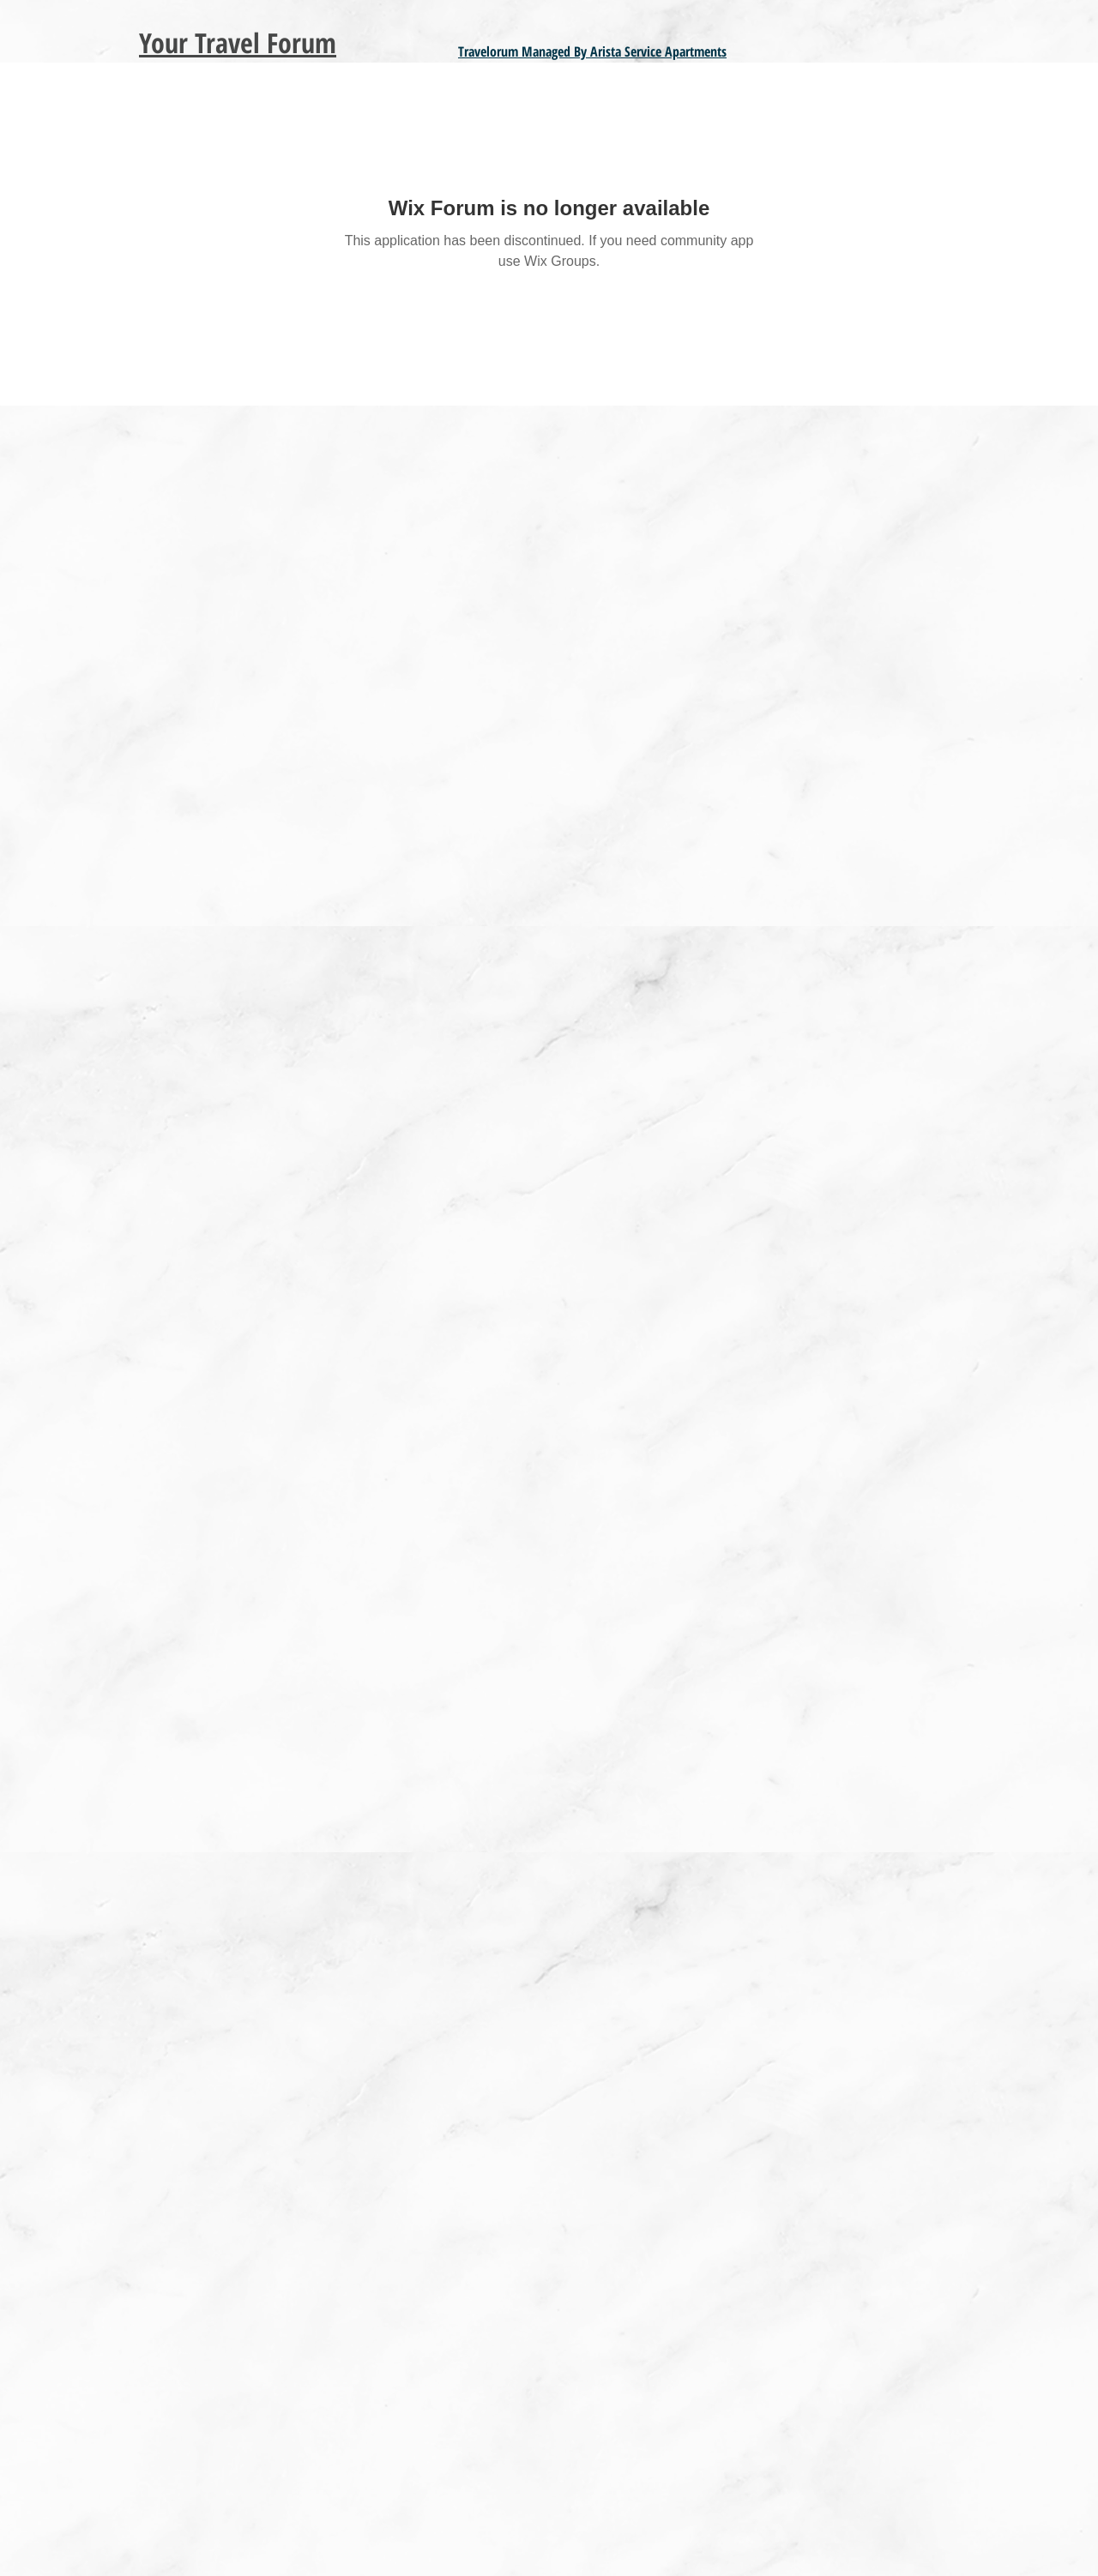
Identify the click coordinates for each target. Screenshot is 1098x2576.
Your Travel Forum (237, 42)
